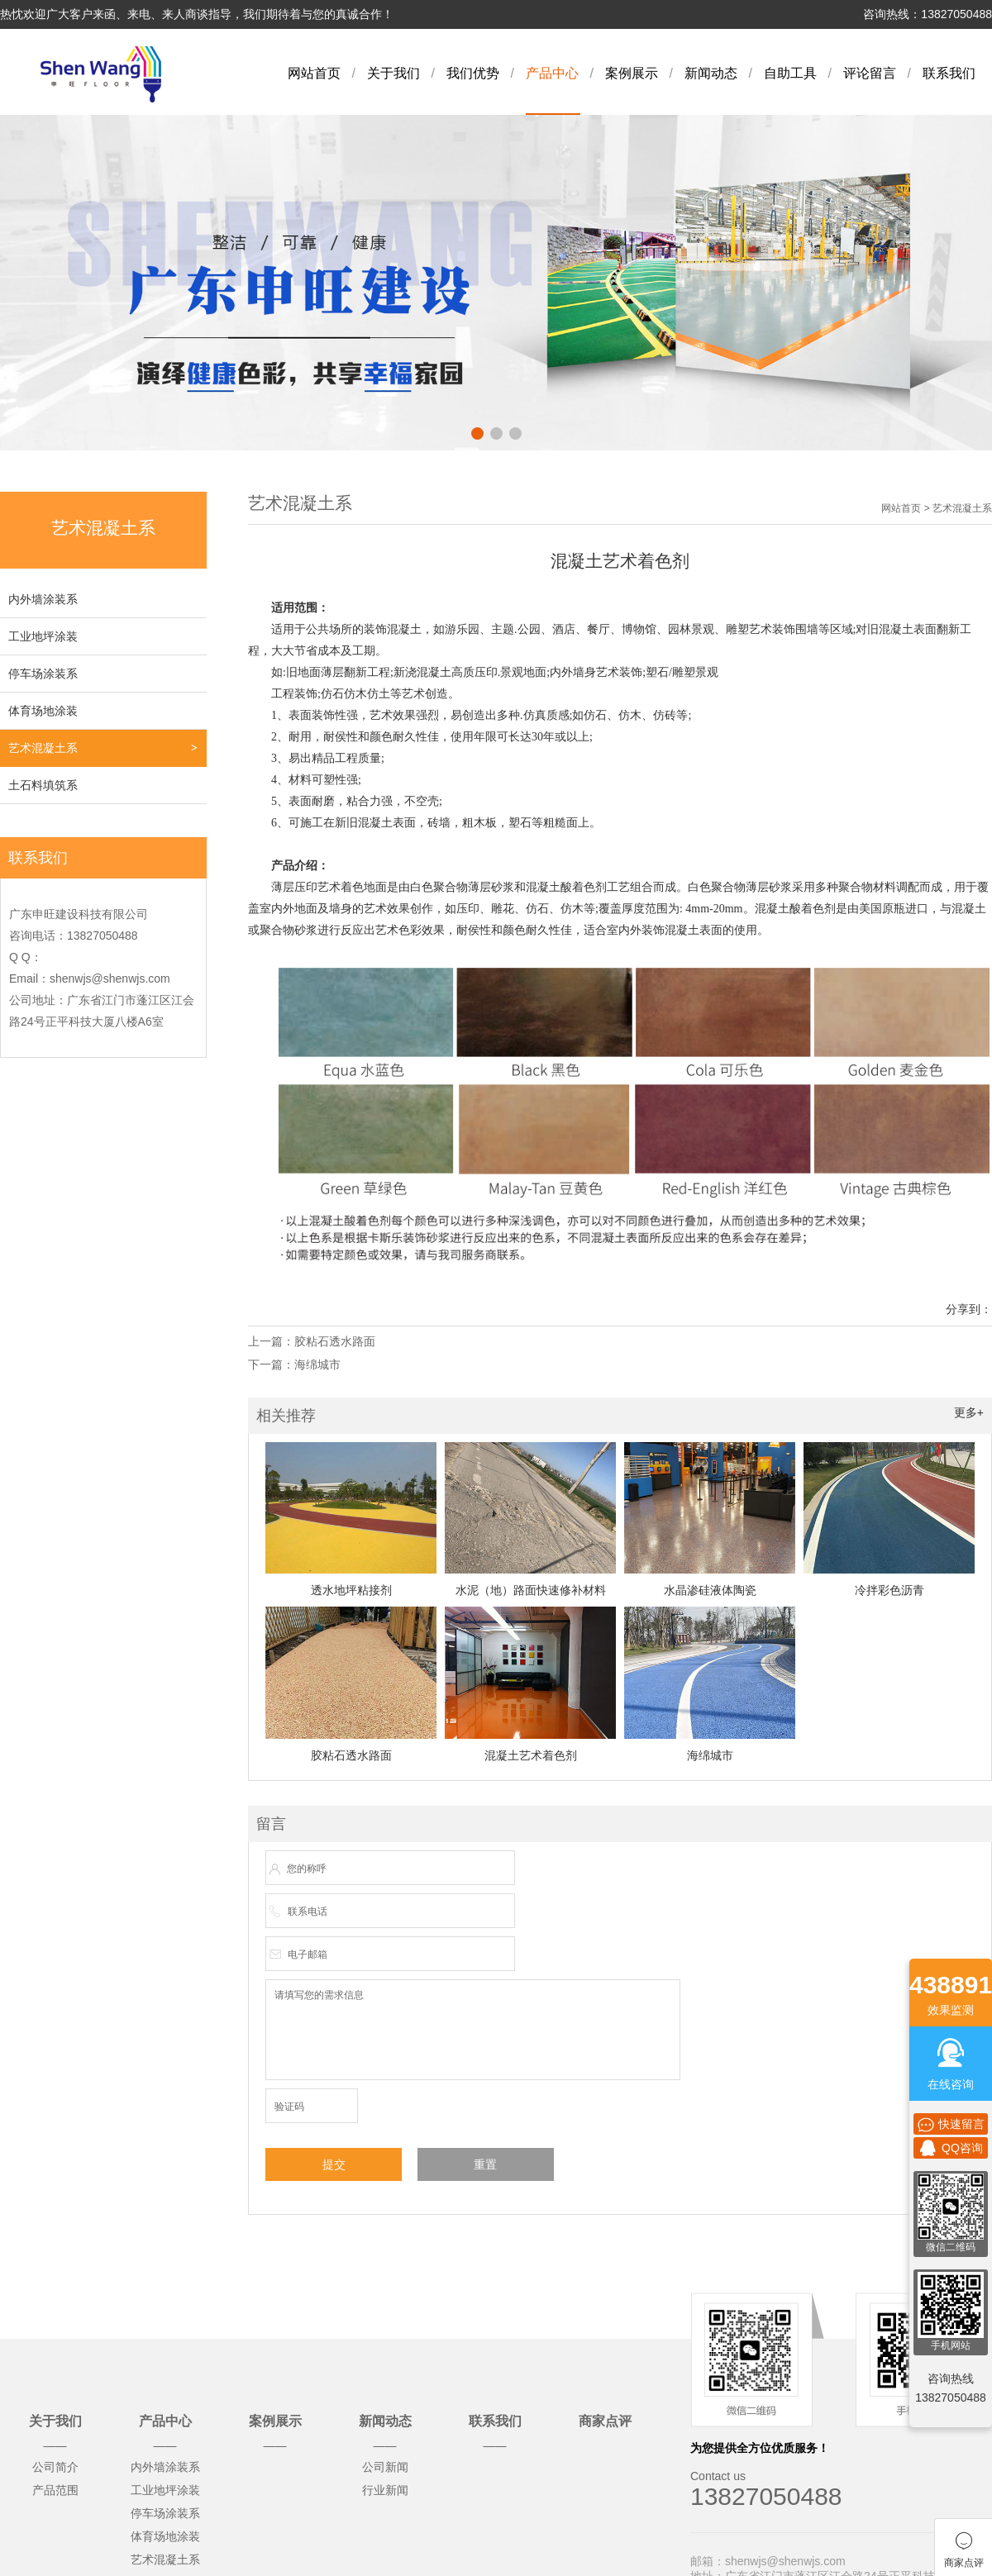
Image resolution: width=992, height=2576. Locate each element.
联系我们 (949, 73)
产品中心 (552, 73)
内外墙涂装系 (43, 599)
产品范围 (55, 2490)
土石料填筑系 (43, 785)
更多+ (969, 1412)
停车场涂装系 (43, 673)
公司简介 (55, 2467)
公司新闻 (385, 2467)
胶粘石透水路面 (334, 1341)
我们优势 (472, 73)
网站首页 (314, 73)
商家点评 (605, 2421)
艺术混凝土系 (43, 748)
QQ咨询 (950, 2148)
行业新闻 (385, 2490)
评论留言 (869, 73)
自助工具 (790, 73)
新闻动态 (710, 73)
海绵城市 (317, 1364)
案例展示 (631, 73)
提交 (334, 2164)
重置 (485, 2164)
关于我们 (393, 73)
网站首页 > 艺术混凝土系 (936, 508)
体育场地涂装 (43, 710)
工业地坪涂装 (43, 636)
